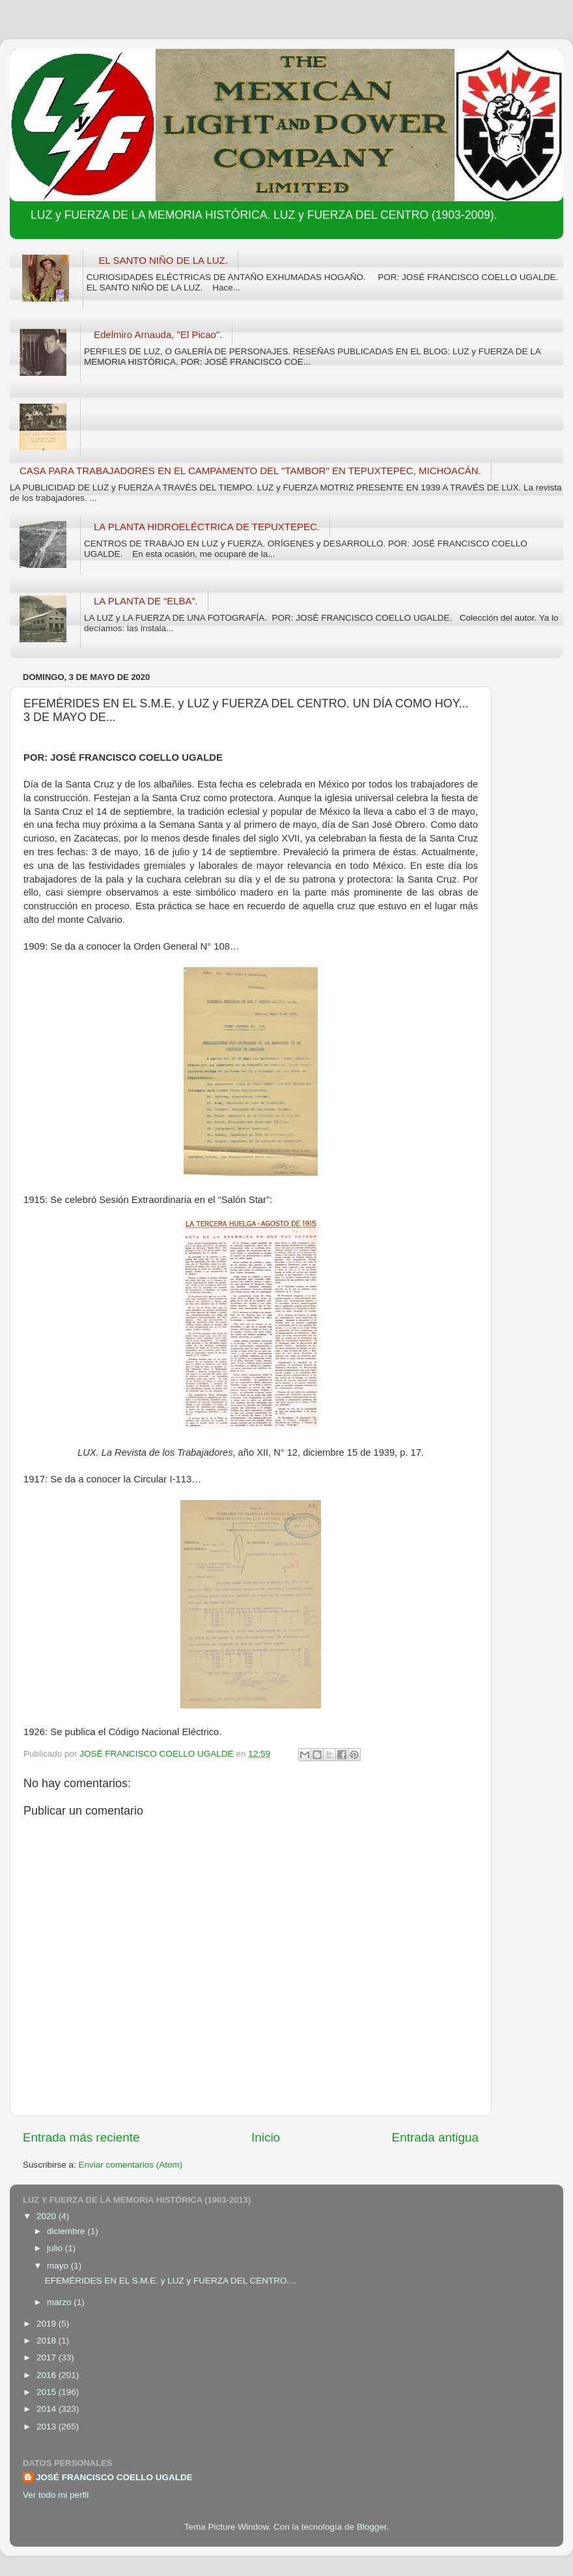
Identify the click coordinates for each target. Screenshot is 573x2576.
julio (56, 2248)
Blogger (372, 2527)
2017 (47, 2357)
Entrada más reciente (81, 2137)
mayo (59, 2266)
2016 (47, 2375)
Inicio (265, 2137)
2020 (47, 2216)
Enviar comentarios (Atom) (131, 2165)
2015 (47, 2392)
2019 (47, 2323)
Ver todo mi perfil (56, 2495)
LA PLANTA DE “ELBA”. (146, 600)
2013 (47, 2426)
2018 (47, 2340)
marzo (60, 2302)
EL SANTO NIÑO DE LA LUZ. (163, 260)
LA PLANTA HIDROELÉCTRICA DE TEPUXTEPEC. (207, 526)
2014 (47, 2409)
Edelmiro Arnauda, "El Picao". (158, 334)
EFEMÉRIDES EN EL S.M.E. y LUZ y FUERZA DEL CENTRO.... (171, 2281)
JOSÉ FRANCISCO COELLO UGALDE (114, 2477)
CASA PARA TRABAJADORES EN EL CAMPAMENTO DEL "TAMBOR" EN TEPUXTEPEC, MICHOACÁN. (250, 470)
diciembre (67, 2231)
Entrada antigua (435, 2137)
